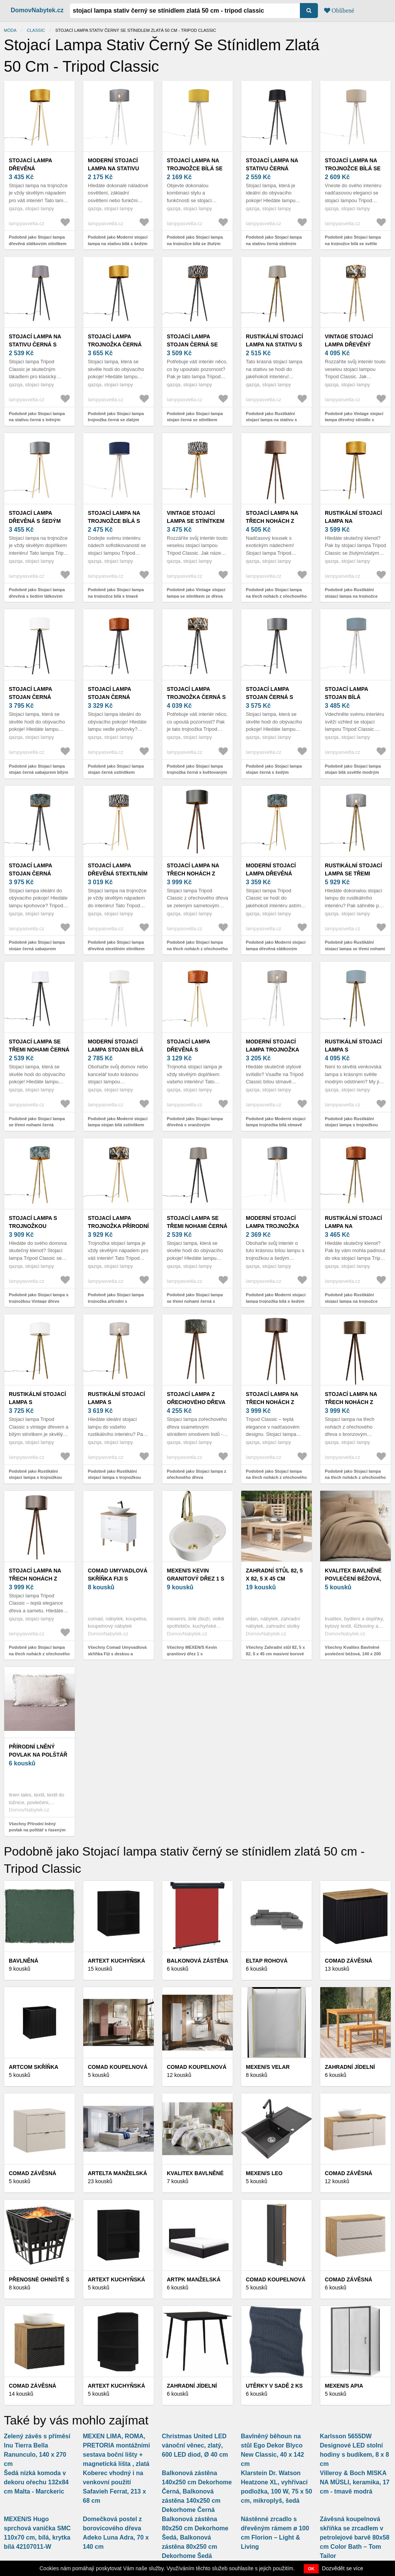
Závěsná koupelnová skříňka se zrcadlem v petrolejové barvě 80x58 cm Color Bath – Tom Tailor (354, 2537)
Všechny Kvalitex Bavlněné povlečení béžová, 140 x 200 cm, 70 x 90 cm (353, 1653)
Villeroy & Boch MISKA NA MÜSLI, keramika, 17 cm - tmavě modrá (355, 2482)
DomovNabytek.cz (37, 10)
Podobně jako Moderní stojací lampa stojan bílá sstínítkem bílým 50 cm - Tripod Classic (118, 1125)
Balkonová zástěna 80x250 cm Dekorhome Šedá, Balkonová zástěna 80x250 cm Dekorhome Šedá (195, 2537)
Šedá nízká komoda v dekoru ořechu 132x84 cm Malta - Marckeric (36, 2482)
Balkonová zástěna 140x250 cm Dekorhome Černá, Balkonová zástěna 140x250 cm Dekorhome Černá (197, 2491)
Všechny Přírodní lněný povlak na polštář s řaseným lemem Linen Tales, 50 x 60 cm (39, 1830)
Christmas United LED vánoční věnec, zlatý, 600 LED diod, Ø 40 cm (195, 2445)
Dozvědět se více (342, 2568)
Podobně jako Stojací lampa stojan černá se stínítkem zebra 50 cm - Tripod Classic (195, 420)
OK (311, 2568)
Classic (36, 30)
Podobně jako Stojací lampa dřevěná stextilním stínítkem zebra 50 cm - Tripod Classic (116, 948)
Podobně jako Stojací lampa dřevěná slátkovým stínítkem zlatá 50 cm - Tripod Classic (37, 243)
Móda (10, 30)
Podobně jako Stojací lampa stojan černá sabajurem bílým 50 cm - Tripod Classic (38, 772)
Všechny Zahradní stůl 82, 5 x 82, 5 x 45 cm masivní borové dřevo (275, 1653)
